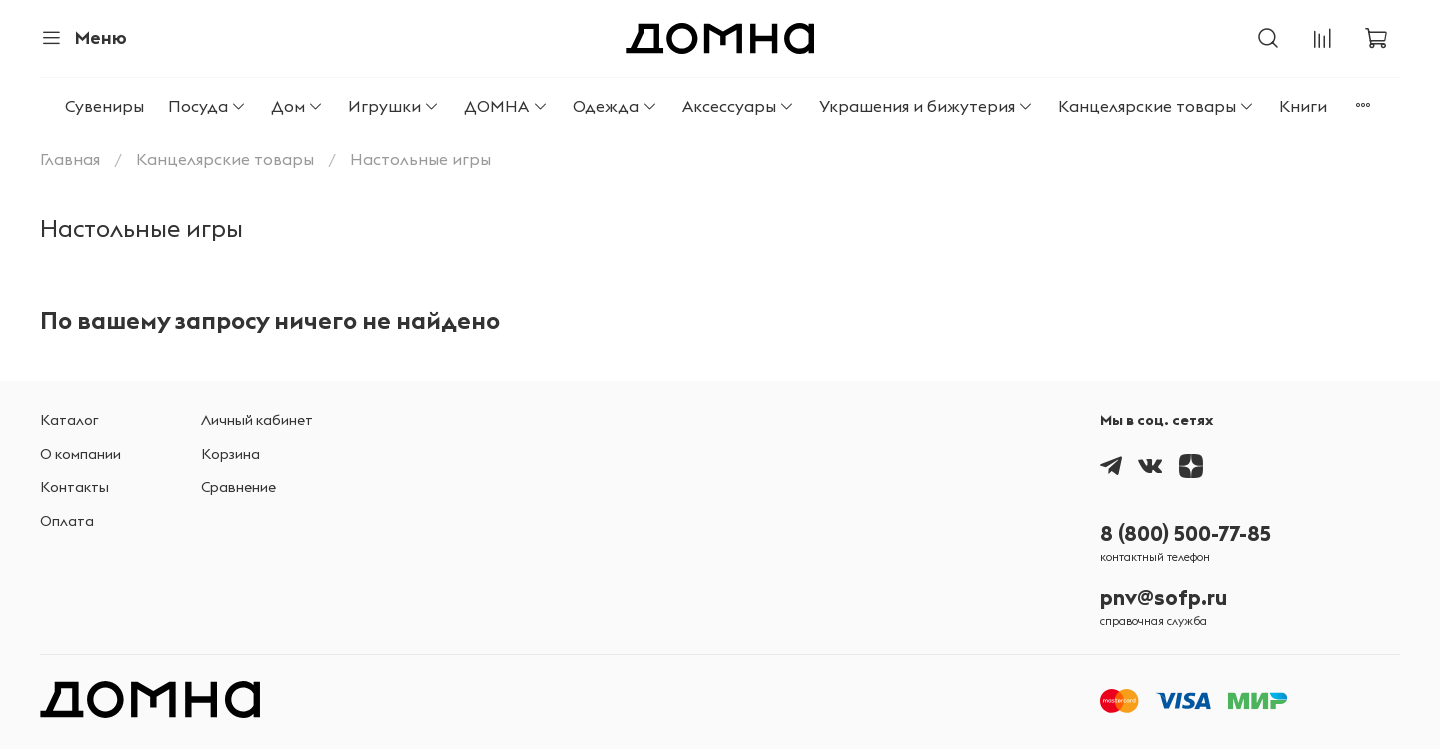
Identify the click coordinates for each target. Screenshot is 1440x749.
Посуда (207, 106)
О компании (80, 454)
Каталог (69, 420)
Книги (1303, 106)
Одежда (615, 106)
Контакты (74, 487)
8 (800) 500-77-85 (1185, 533)
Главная (70, 159)
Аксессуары (738, 106)
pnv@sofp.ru (1163, 597)
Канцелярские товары (1156, 106)
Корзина (230, 454)
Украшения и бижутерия (926, 106)
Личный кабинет (257, 420)
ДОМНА (506, 106)
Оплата (67, 521)
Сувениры (104, 106)
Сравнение (238, 487)
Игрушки (394, 106)
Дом (297, 106)
